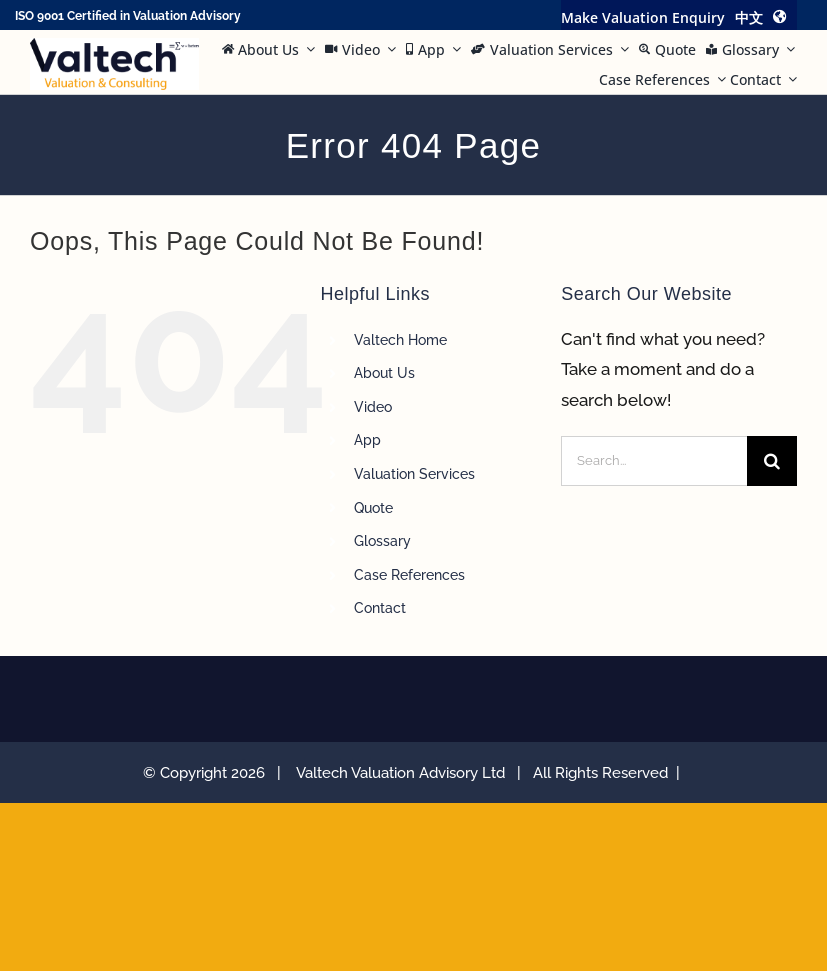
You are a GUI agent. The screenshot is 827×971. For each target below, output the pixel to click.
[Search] (772, 461)
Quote (373, 508)
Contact (380, 608)
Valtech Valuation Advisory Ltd (404, 773)
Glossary (382, 541)
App (367, 440)
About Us (384, 373)
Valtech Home (400, 340)
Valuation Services (414, 474)
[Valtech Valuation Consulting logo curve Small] (114, 46)
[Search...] (654, 461)
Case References (409, 575)
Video (373, 407)
